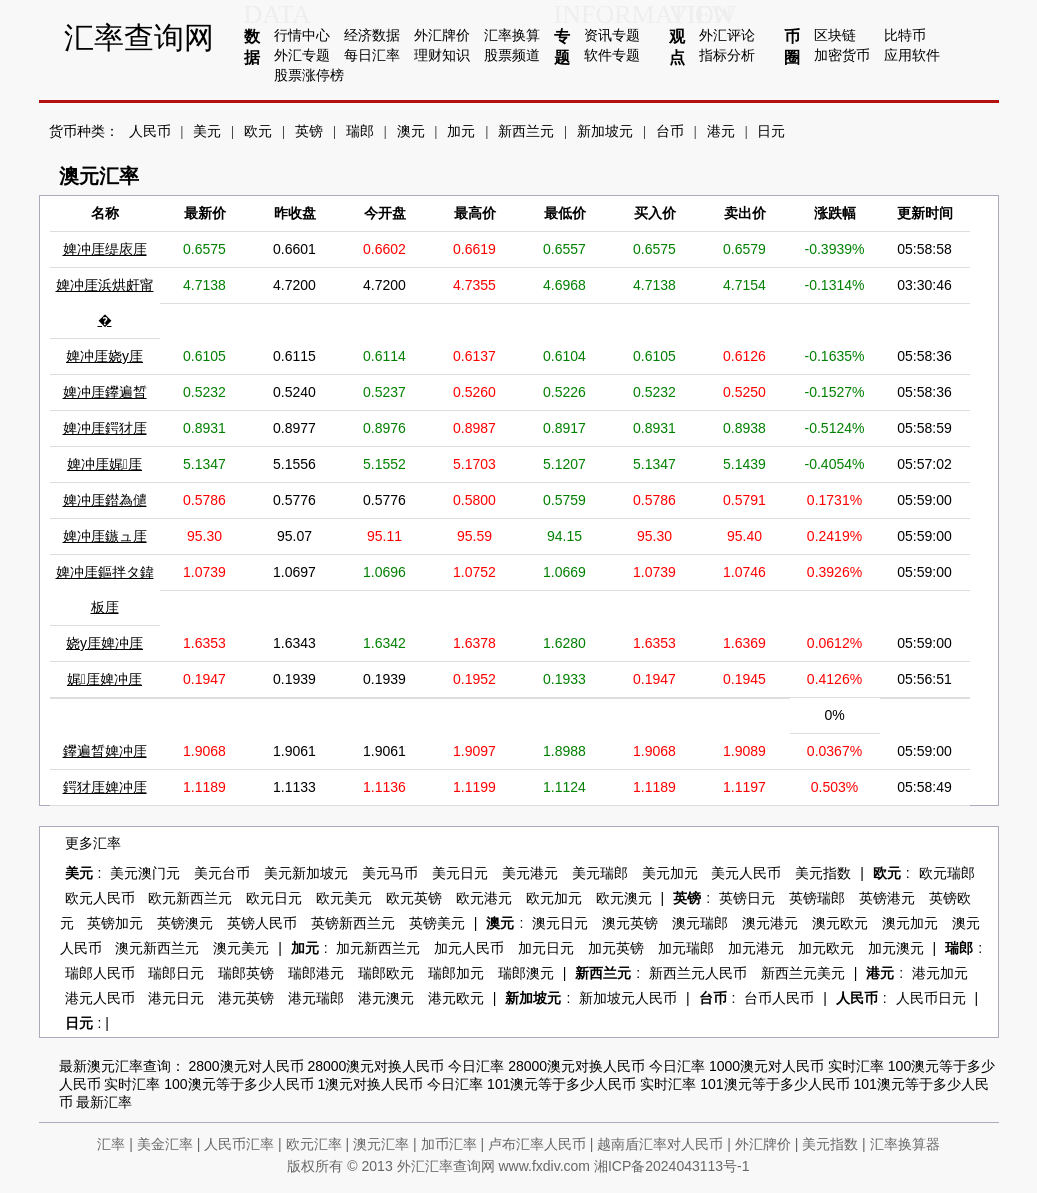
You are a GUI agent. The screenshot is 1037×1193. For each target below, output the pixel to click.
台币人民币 (779, 998)
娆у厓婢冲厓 (104, 643)
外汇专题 (302, 55)
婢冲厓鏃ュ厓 (105, 536)
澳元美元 (241, 948)
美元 (207, 131)
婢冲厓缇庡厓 (105, 249)
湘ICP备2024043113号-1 (672, 1166)
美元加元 (670, 873)
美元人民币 (746, 873)
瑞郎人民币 (100, 973)
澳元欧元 (840, 923)
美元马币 (390, 873)
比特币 (905, 35)
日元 (771, 131)
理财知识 (442, 55)
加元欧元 (826, 948)
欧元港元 (484, 898)
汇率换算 (512, 35)
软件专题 (612, 55)
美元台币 (222, 873)
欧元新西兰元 (190, 898)
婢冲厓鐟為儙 (105, 500)
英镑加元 (115, 923)
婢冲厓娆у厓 (104, 356)
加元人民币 (469, 948)
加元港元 (756, 948)
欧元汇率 (314, 1144)
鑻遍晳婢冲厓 (105, 751)
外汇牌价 (442, 35)
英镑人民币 (262, 923)
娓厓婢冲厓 (104, 679)
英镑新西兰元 (353, 923)
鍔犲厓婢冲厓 (105, 787)
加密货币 (842, 55)
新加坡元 (605, 131)
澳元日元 (560, 923)
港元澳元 (386, 998)
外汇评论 (727, 35)
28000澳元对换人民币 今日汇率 (405, 1066)
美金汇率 (165, 1144)
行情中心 (302, 35)
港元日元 (176, 998)
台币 (670, 131)
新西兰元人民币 (698, 973)
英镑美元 (437, 923)
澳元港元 (770, 923)
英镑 (309, 131)
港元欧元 (456, 998)
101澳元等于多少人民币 (774, 1084)
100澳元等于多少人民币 (238, 1084)
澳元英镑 (630, 923)
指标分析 (727, 55)
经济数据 (372, 35)
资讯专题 (612, 35)
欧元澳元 (624, 898)
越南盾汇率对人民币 (660, 1144)
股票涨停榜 (309, 75)
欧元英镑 (414, 898)
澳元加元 (910, 923)
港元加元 (940, 973)
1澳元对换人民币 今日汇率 (401, 1084)
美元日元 (460, 873)
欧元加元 (554, 898)
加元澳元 (896, 948)
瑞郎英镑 (246, 973)
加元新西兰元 (378, 948)
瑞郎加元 (456, 973)
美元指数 (823, 873)
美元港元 (530, 873)
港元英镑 (246, 998)
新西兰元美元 (803, 973)
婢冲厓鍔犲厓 (105, 428)
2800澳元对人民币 (245, 1066)
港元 (721, 131)
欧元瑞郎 (947, 873)
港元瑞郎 (316, 998)
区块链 (835, 35)
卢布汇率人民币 (537, 1144)
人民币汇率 (239, 1144)
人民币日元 (931, 998)
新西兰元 (526, 131)
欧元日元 (274, 898)
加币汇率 (449, 1144)
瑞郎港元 (316, 973)
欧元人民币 (100, 898)
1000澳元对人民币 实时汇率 (796, 1066)
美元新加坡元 (306, 873)
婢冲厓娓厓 (104, 464)
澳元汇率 (381, 1144)
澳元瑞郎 (700, 923)
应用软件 (912, 55)
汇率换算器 (905, 1144)
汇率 (111, 1144)
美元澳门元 (145, 873)
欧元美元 (344, 898)
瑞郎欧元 (386, 973)
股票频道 (512, 55)
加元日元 (546, 948)
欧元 (258, 131)
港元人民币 (100, 998)
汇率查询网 (139, 37)
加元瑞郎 (686, 948)
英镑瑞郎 (817, 898)
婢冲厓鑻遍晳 (105, 392)
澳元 (411, 131)
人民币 (150, 131)
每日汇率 (372, 55)
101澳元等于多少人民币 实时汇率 (591, 1084)
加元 (461, 131)
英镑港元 (887, 898)
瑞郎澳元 (526, 973)
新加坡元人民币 (628, 998)
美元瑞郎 (600, 873)
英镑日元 (747, 898)
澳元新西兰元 (157, 948)
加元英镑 (616, 948)
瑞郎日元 (176, 973)
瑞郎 (360, 131)
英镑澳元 (185, 923)
